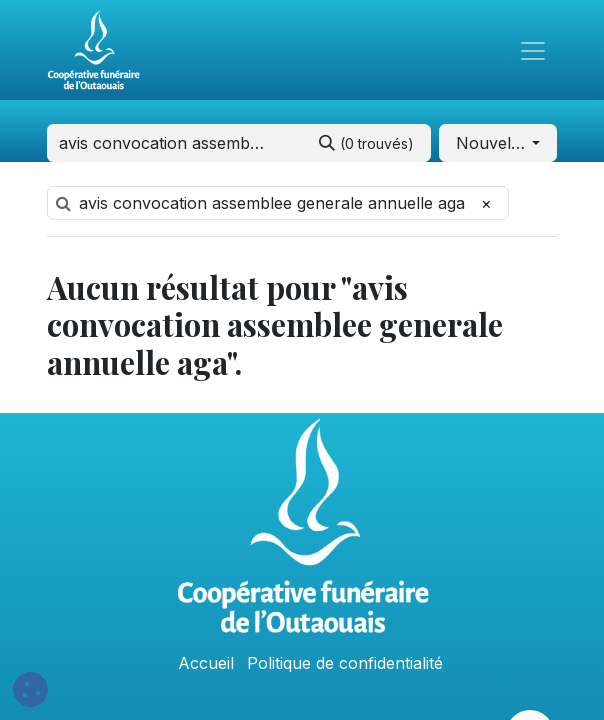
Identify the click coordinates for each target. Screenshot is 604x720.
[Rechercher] (366, 143)
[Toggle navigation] (533, 50)
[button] (498, 143)
